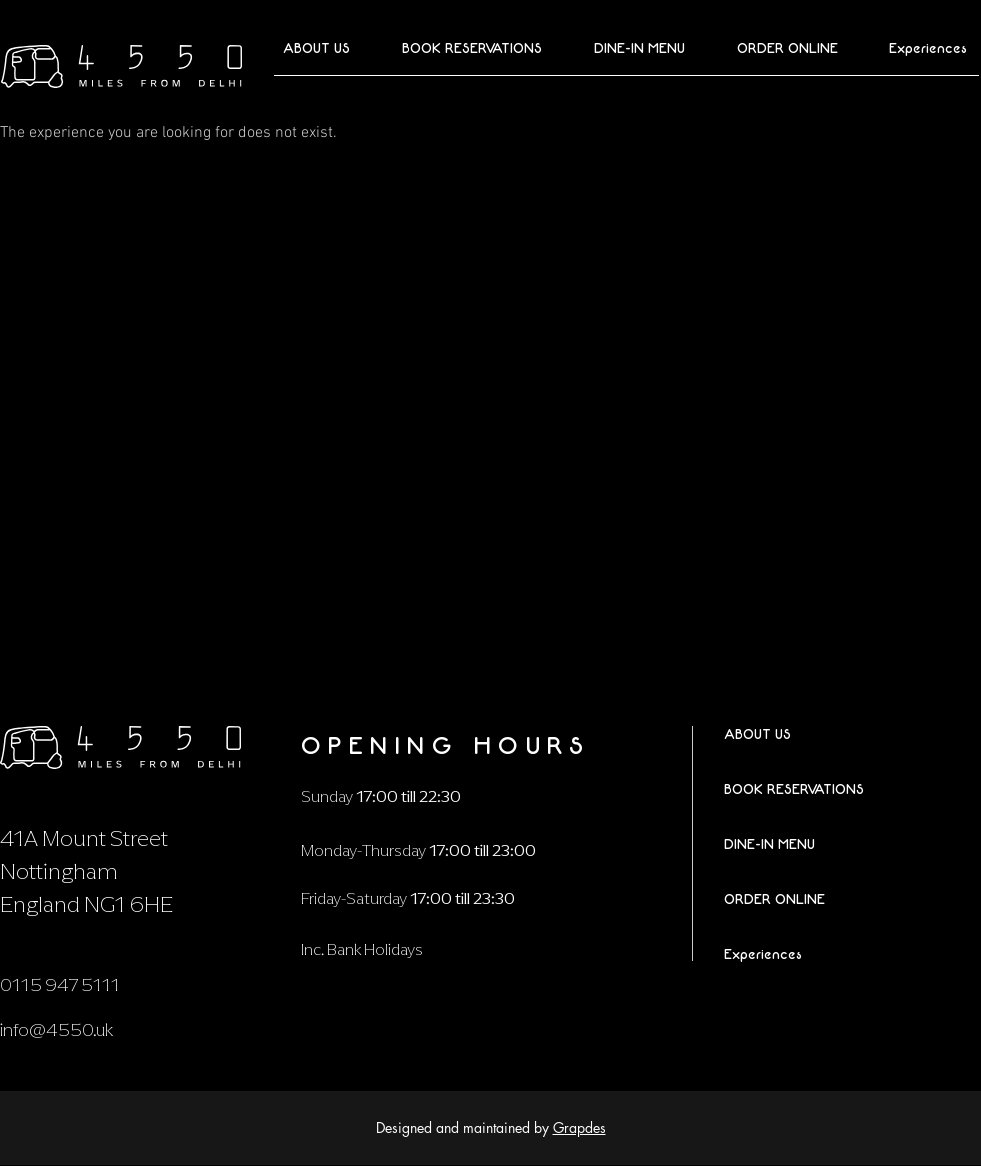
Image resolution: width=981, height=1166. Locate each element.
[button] (776, 49)
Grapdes (579, 1127)
